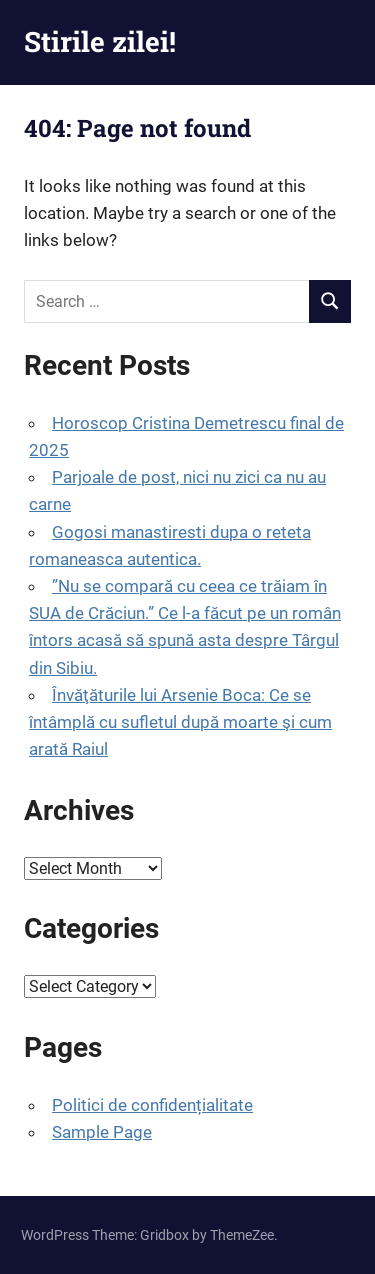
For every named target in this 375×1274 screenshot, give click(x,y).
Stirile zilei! (100, 41)
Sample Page (102, 1132)
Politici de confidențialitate (152, 1105)
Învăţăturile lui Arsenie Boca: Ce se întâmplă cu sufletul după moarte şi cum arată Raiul (180, 722)
